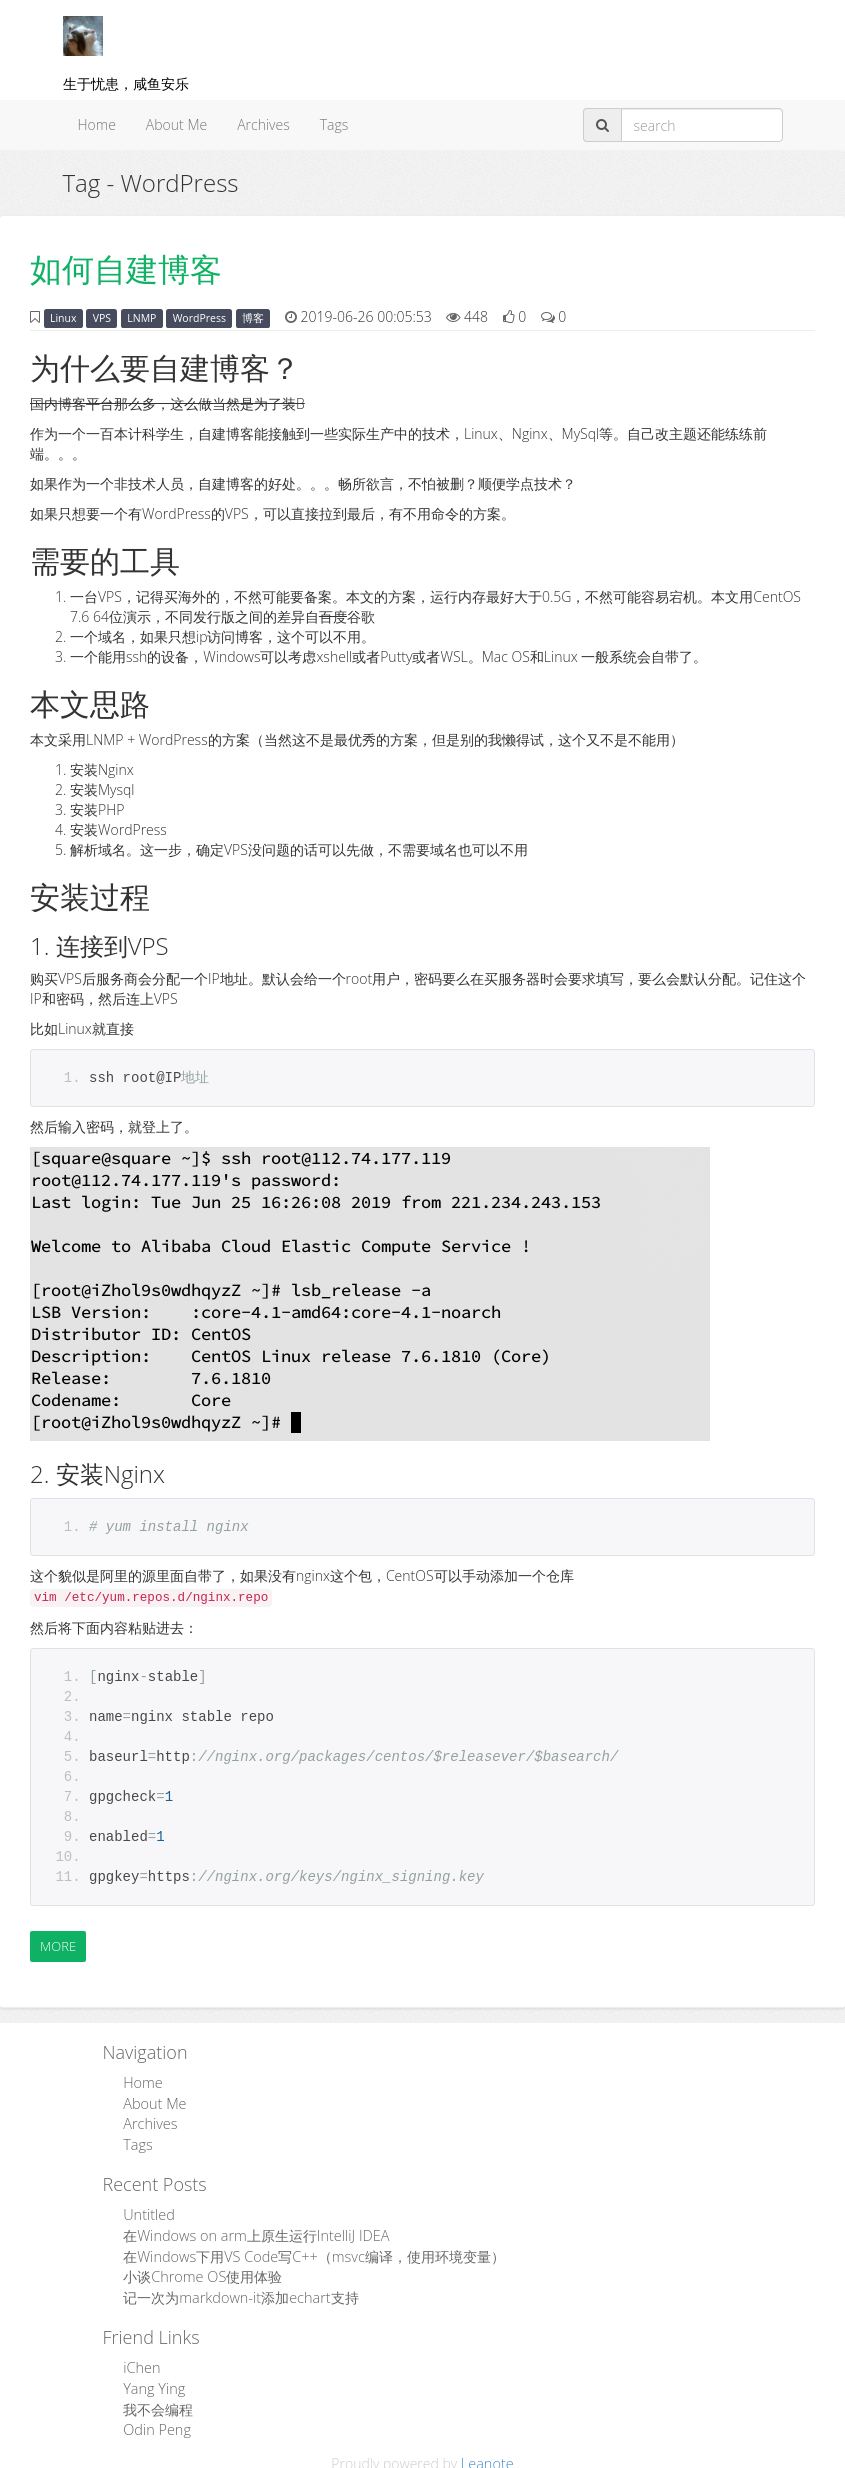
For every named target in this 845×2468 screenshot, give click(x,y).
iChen (141, 2361)
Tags (334, 124)
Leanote (487, 2454)
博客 (253, 318)
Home (97, 124)
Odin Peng (156, 2421)
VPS (102, 318)
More (58, 1946)
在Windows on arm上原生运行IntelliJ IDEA (253, 2231)
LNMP (141, 318)
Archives (263, 124)
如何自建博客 (126, 268)
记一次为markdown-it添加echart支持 (238, 2291)
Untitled (148, 2211)
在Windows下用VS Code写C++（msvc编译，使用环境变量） (311, 2251)
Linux (63, 318)
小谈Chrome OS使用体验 (201, 2271)
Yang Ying (153, 2381)
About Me (176, 124)
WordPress (199, 318)
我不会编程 (158, 2401)
